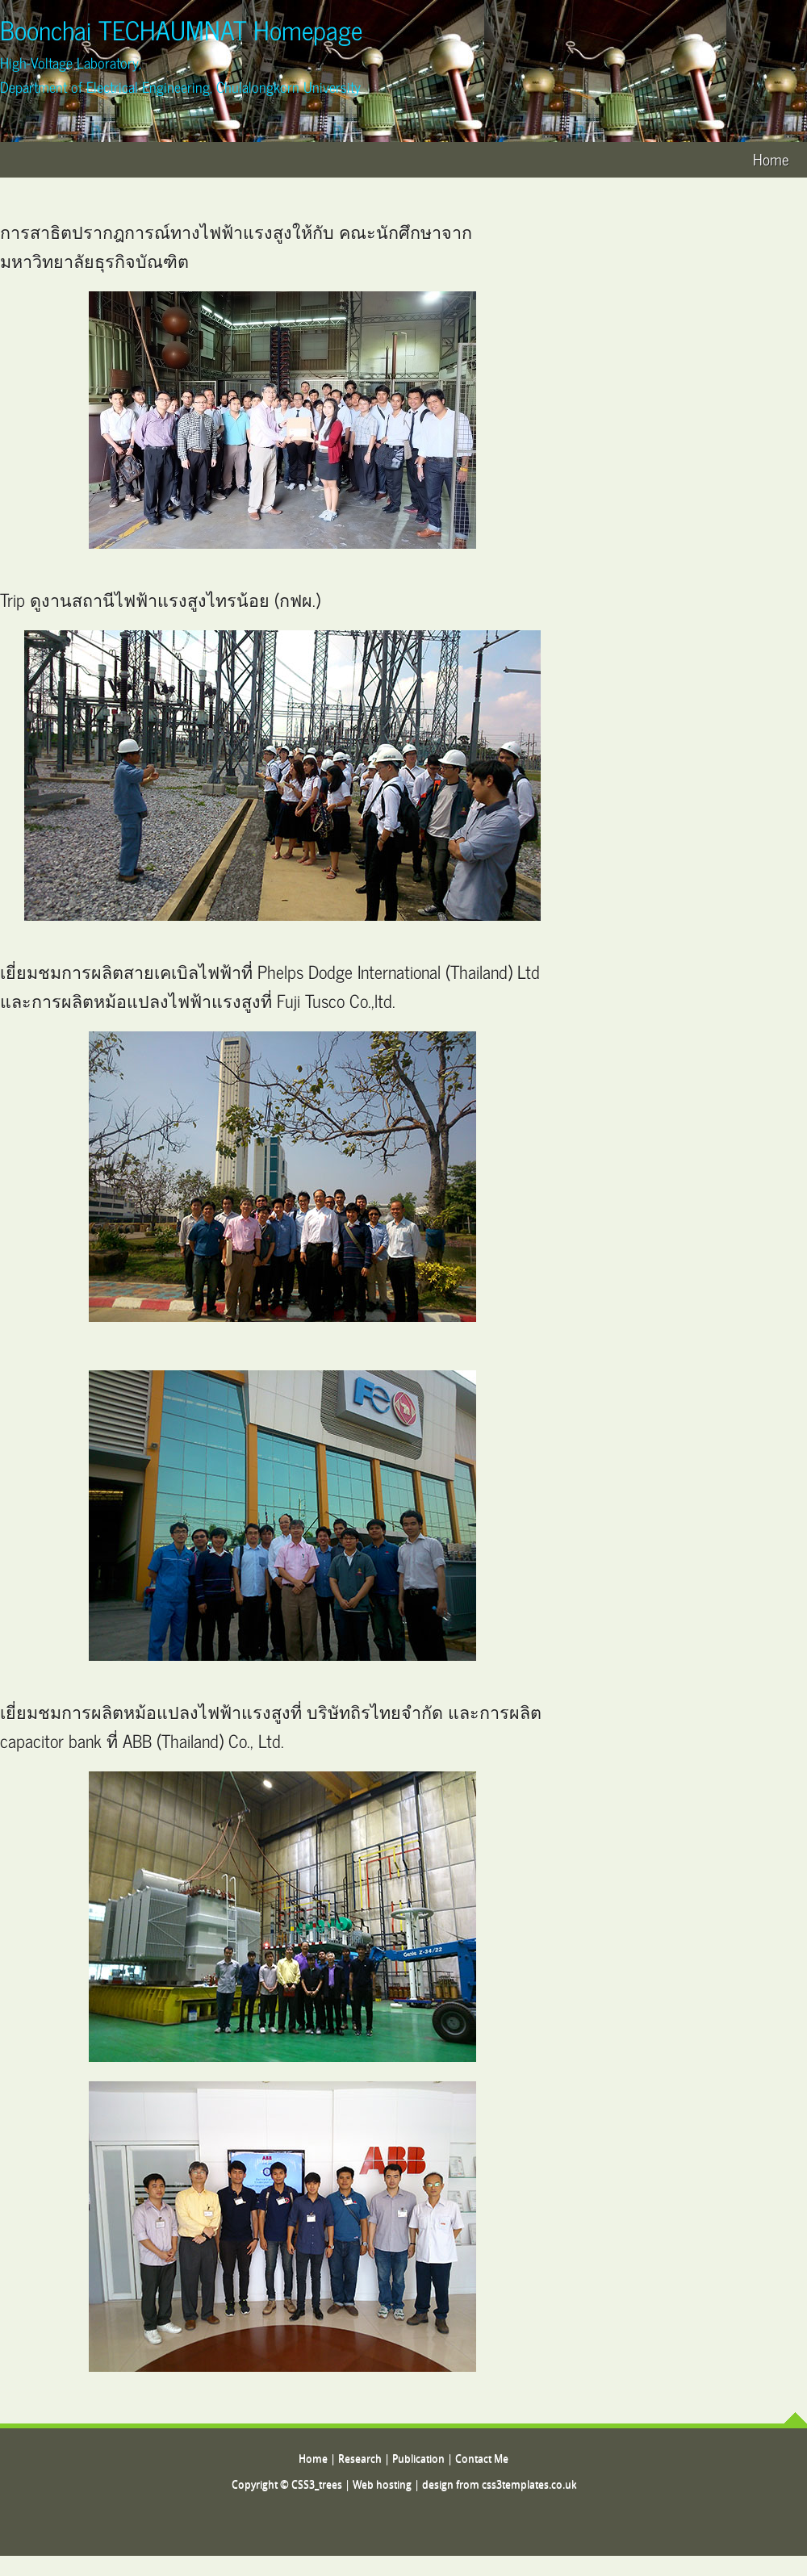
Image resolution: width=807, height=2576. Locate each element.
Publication (418, 2459)
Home (771, 158)
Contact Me (481, 2459)
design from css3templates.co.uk (499, 2485)
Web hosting (382, 2485)
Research (360, 2459)
